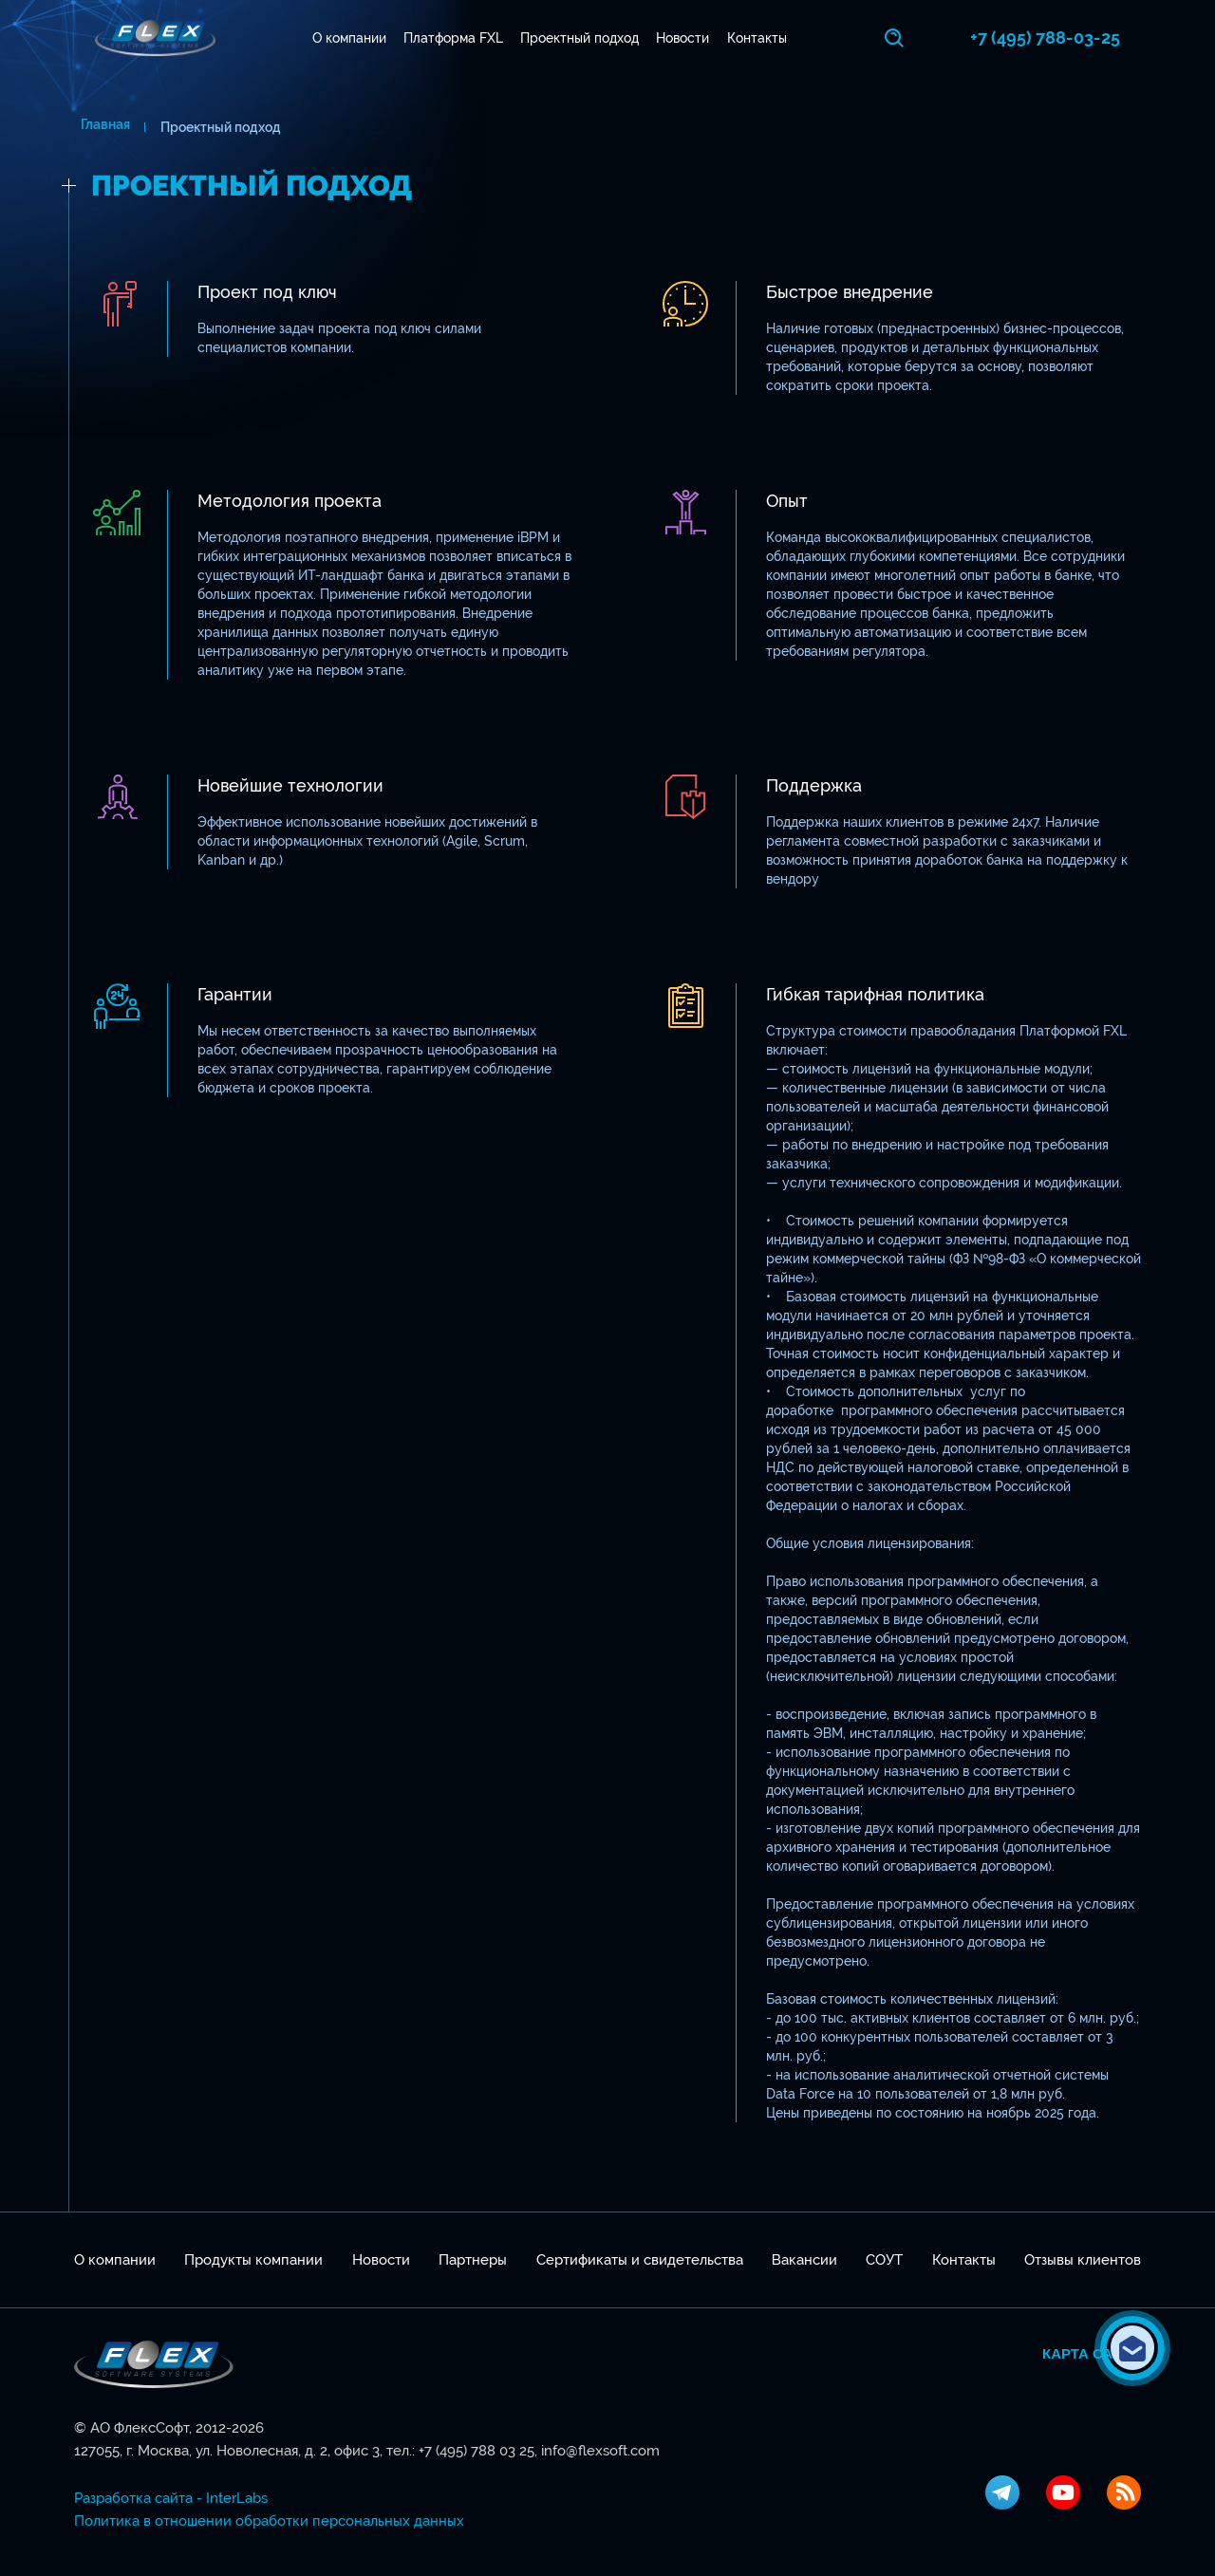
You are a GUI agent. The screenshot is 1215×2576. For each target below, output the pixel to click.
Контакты (760, 38)
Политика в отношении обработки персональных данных (269, 2520)
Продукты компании (253, 2259)
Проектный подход (583, 38)
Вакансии (804, 2259)
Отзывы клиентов (1082, 2259)
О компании (352, 38)
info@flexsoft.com (600, 2450)
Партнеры (473, 2259)
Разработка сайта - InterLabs (171, 2498)
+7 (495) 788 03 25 (476, 2450)
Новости (686, 38)
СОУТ (884, 2259)
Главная (98, 127)
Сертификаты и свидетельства (639, 2259)
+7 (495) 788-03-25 (1066, 37)
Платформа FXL (456, 38)
